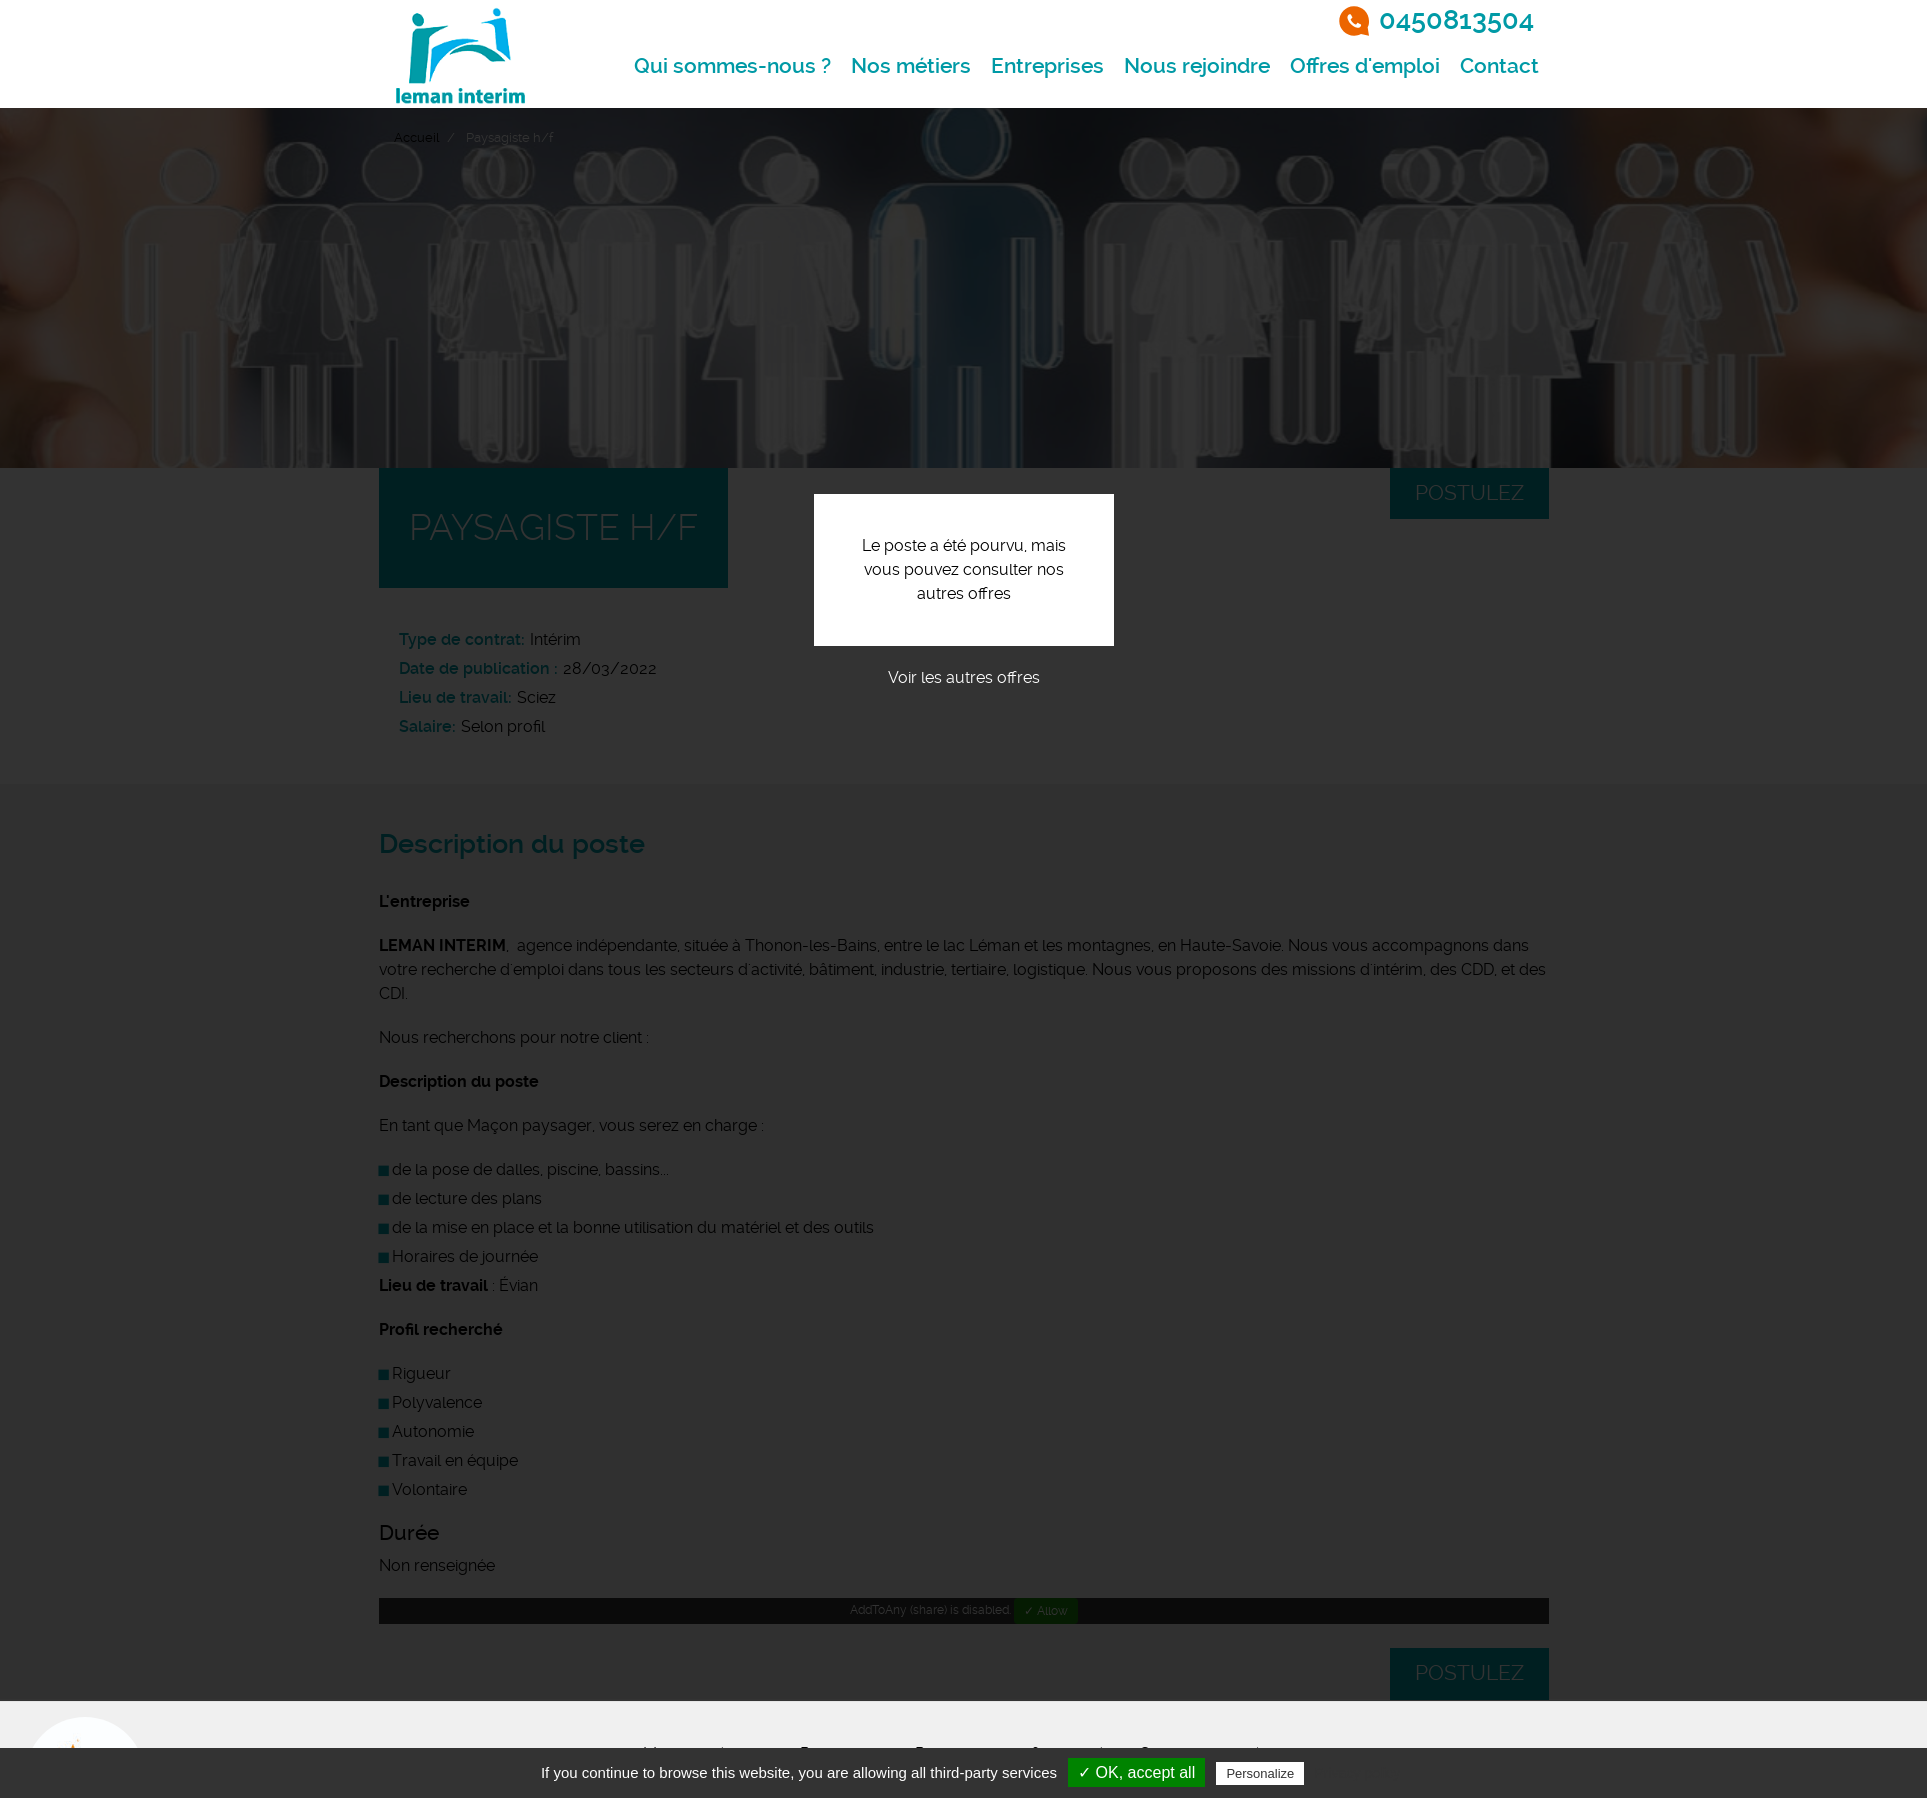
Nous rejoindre (1197, 66)
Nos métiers (911, 66)
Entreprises (1047, 66)
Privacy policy (1357, 1773)
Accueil (416, 137)
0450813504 (1456, 20)
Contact (1499, 66)
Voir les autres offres (964, 677)
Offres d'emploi (1365, 66)
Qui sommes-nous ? (732, 66)
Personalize (1260, 1773)
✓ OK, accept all (1136, 1772)
